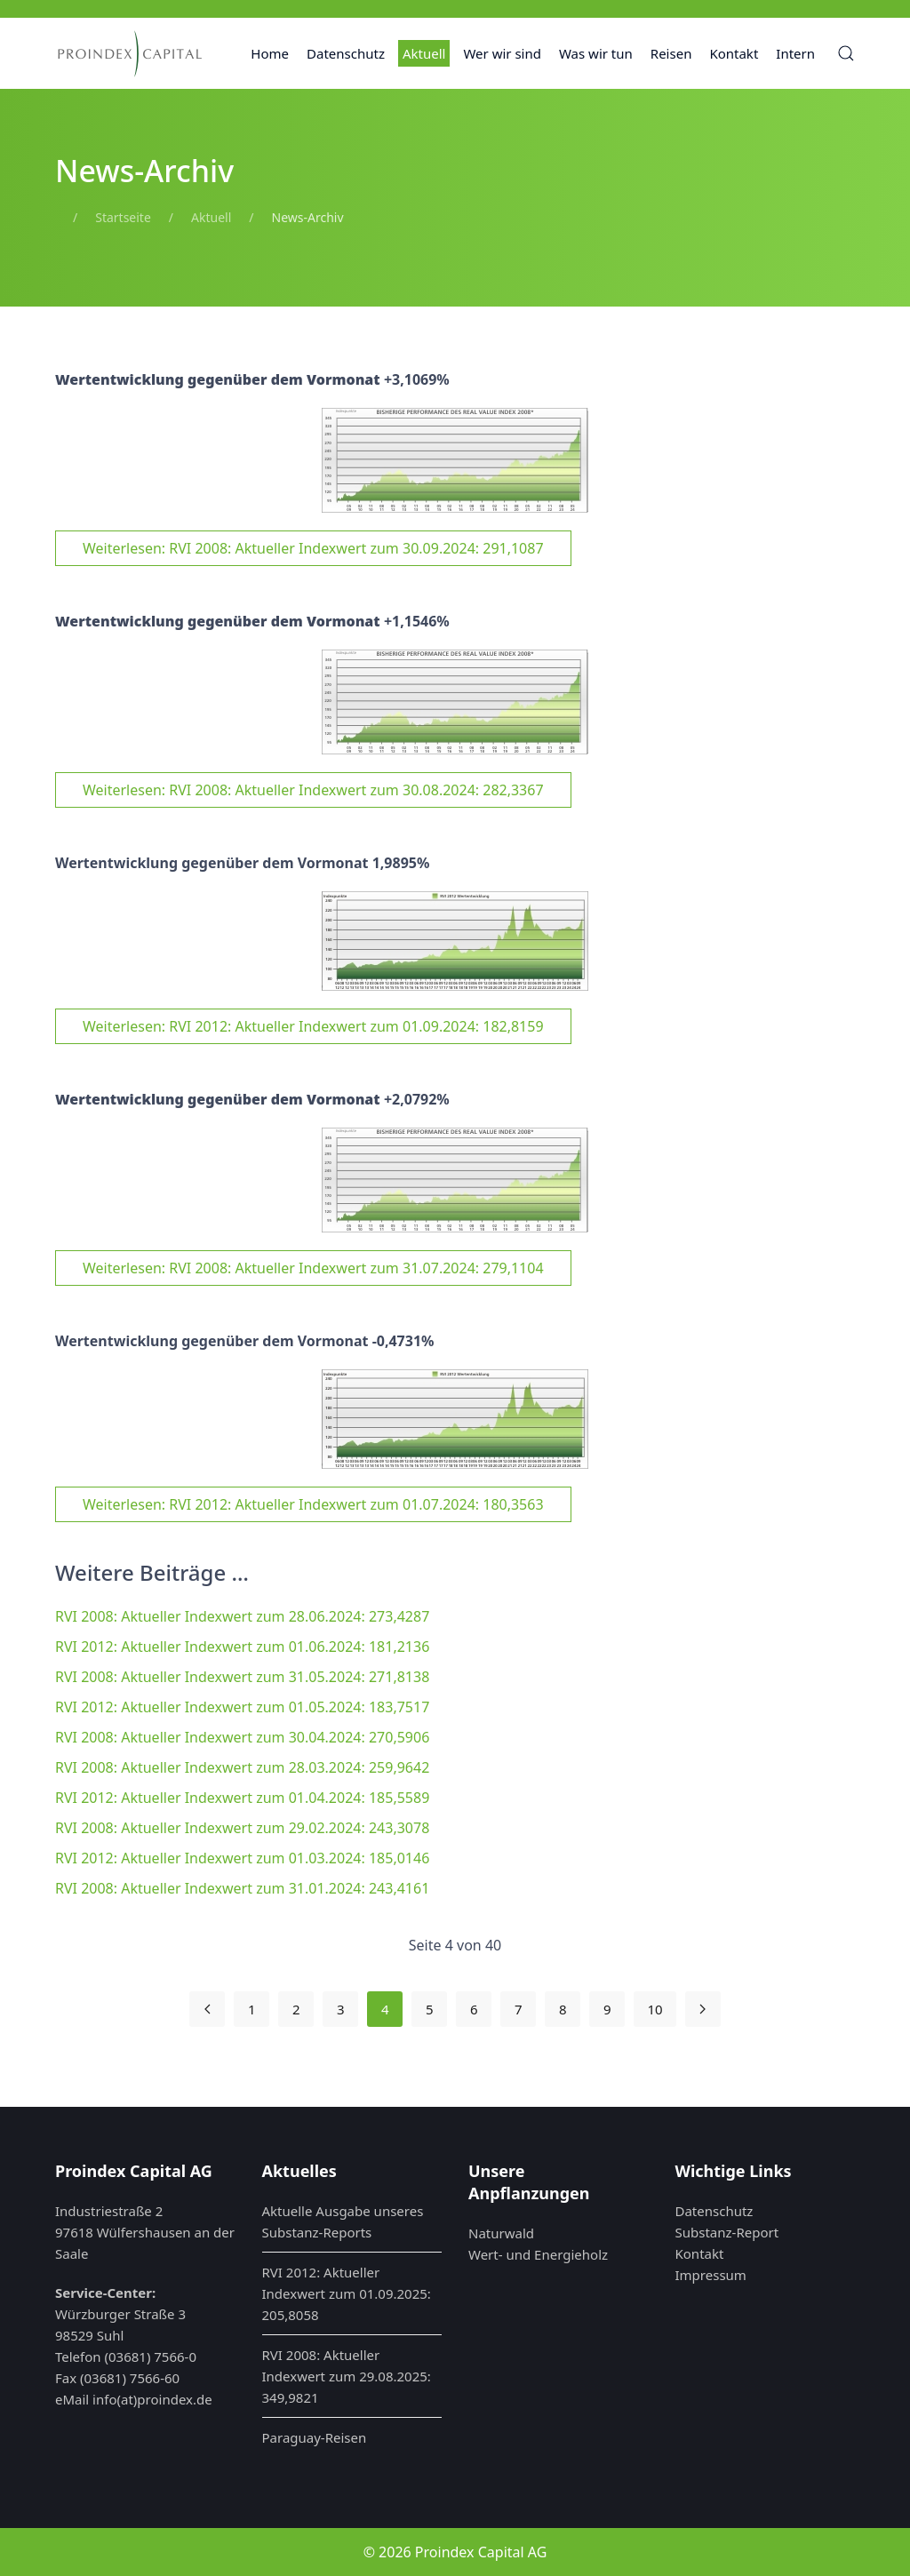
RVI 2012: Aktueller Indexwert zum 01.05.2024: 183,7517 (242, 1707)
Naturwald (501, 2233)
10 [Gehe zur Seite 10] (654, 2009)
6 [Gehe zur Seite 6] (474, 2009)
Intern (795, 53)
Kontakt (733, 53)
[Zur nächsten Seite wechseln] (703, 2009)
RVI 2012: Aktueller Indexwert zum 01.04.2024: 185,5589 (242, 1797)
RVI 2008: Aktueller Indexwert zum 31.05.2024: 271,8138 (242, 1677)
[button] (846, 53)
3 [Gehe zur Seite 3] (341, 2009)
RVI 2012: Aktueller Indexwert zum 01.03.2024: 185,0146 (242, 1858)
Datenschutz (346, 53)
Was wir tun (596, 53)
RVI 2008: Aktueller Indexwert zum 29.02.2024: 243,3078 (242, 1828)
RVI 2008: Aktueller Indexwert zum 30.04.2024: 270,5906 (242, 1737)
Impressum (710, 2275)
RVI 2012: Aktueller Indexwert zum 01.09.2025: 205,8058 (346, 2293)
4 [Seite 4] (385, 2009)
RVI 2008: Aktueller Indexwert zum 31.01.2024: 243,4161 (242, 1888)
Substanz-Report (727, 2232)
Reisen (671, 53)
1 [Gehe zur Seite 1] (252, 2009)
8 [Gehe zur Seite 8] (563, 2009)
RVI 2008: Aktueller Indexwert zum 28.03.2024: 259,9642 (242, 1767)
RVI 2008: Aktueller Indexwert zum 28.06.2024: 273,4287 (242, 1616)
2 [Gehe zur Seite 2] (296, 2009)
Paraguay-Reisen (314, 2437)
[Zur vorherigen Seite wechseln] (207, 2009)
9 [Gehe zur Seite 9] (607, 2009)
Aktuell (424, 53)
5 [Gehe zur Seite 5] (430, 2009)
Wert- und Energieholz (538, 2254)
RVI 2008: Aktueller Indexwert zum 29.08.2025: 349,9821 (346, 2376)
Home (270, 53)
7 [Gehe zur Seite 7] (519, 2009)
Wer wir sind (502, 53)
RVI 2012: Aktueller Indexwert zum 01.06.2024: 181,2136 (242, 1646)
